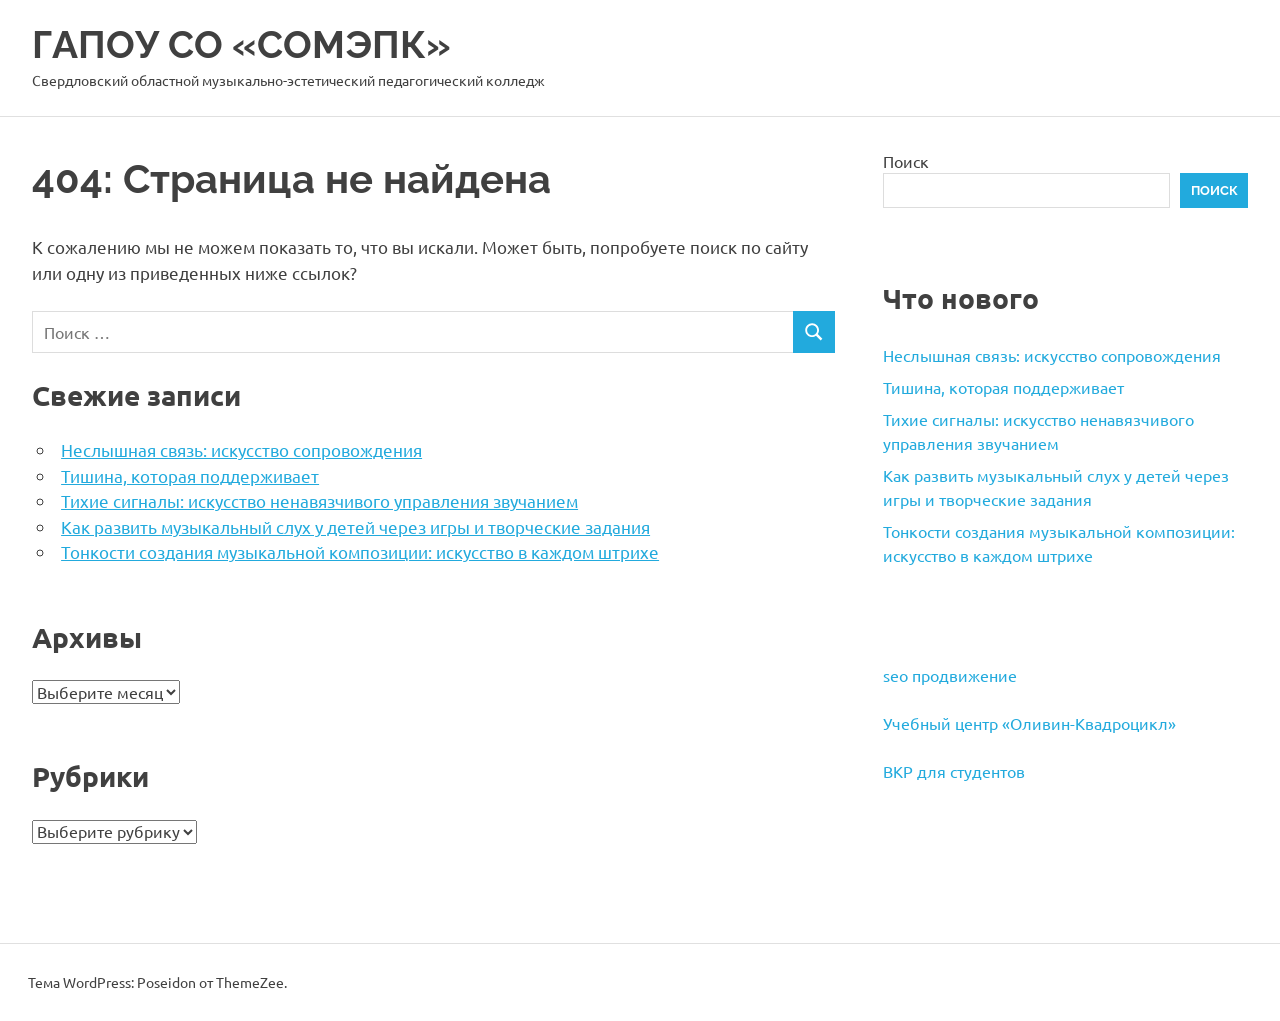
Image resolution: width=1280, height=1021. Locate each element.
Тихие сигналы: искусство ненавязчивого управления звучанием (319, 500)
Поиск (906, 161)
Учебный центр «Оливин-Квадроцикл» (1029, 723)
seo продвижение (950, 675)
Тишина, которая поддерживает (190, 475)
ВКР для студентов (954, 771)
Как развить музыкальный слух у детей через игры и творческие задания (355, 526)
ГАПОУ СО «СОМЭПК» (241, 44)
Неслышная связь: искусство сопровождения (241, 449)
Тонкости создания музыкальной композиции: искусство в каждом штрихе (360, 551)
